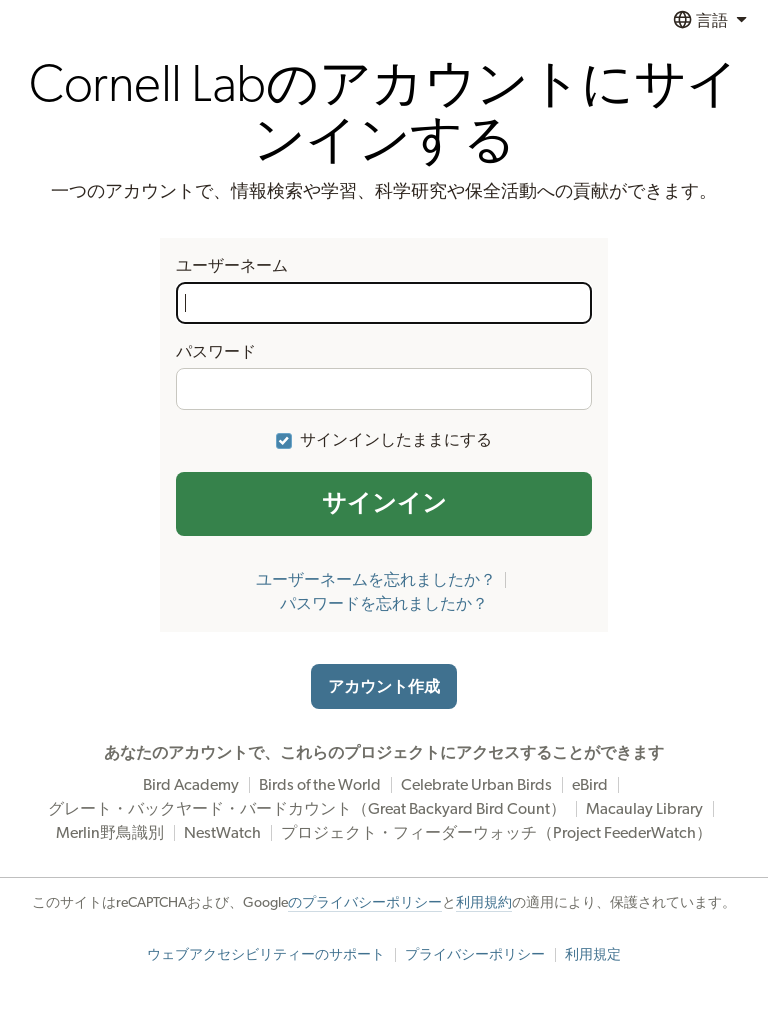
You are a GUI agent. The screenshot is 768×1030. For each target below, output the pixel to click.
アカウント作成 (384, 687)
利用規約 (484, 903)
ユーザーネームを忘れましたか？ (376, 580)
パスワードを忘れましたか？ (384, 604)
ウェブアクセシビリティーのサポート (266, 955)
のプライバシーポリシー (365, 903)
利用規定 (593, 955)
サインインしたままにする (396, 440)
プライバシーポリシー (475, 955)
